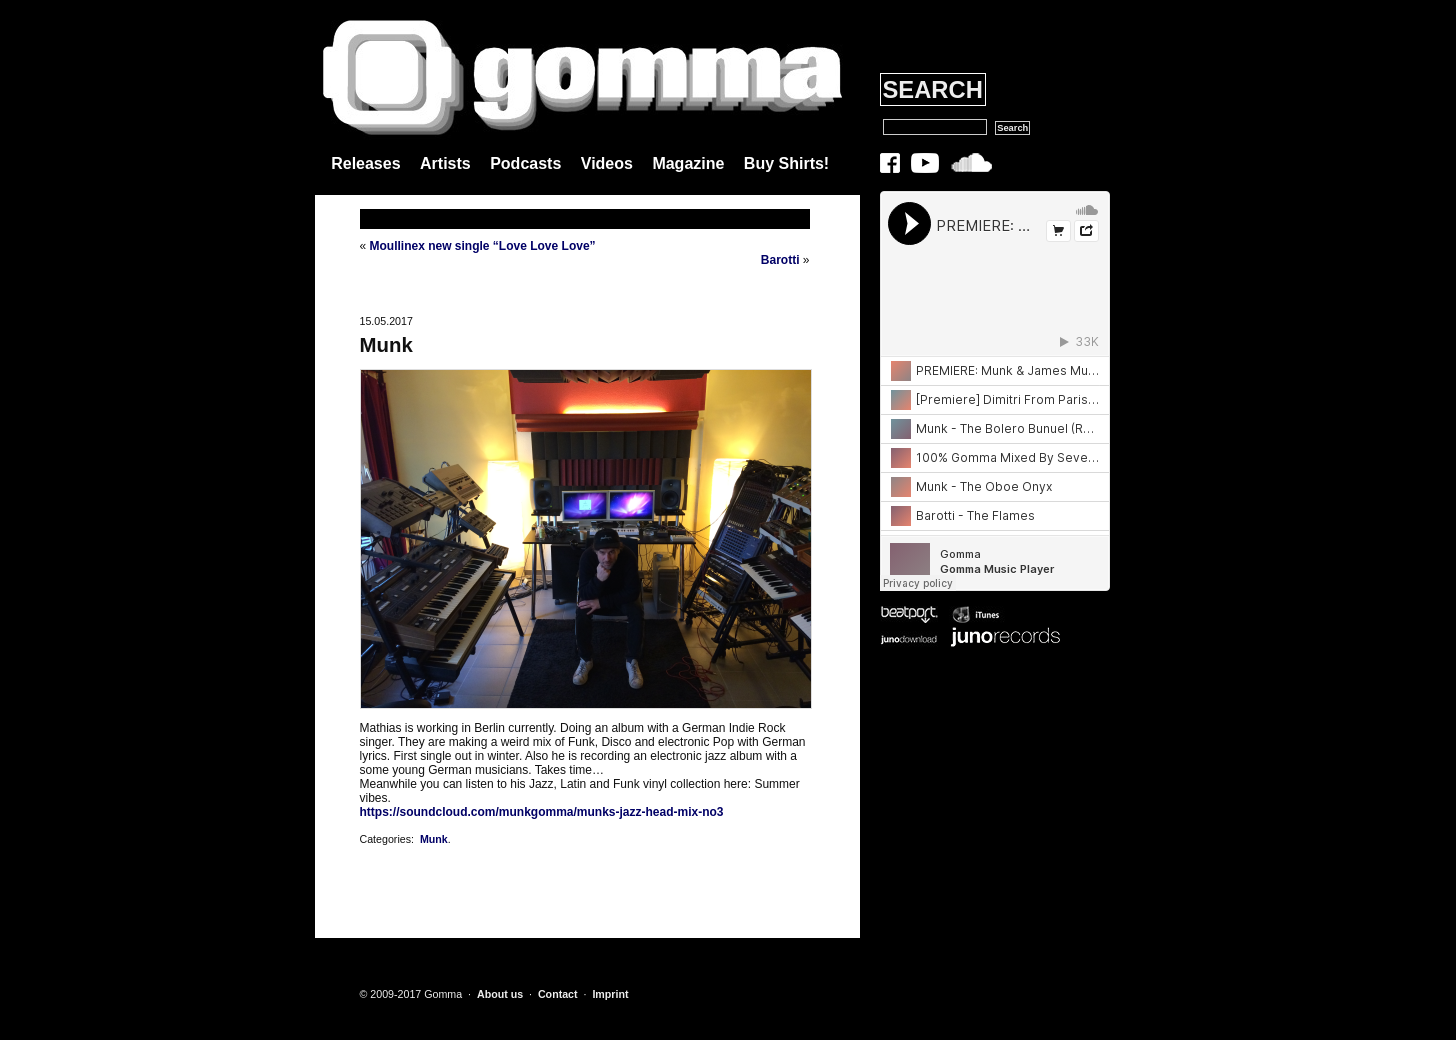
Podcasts (525, 163)
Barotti (780, 260)
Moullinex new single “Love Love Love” (483, 246)
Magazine (688, 163)
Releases (365, 163)
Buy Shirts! (786, 163)
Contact (558, 994)
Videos (607, 163)
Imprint (610, 994)
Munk (386, 345)
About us (500, 994)
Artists (445, 163)
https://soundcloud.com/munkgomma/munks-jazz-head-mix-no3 (542, 812)
